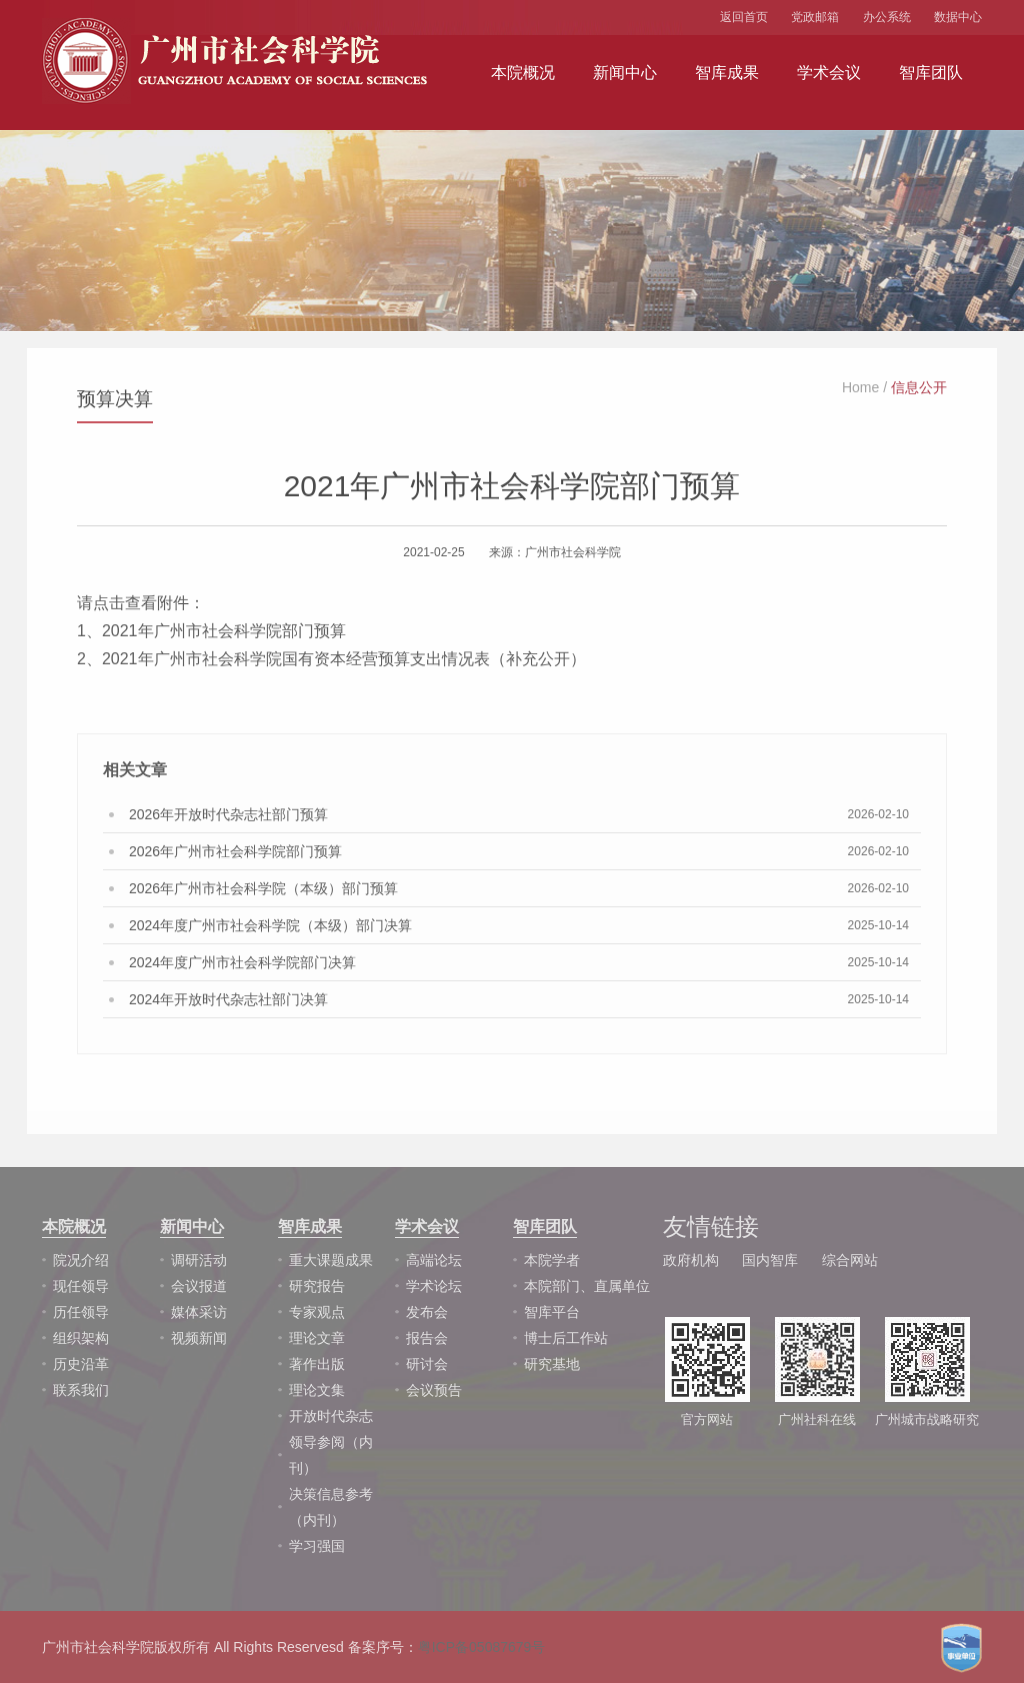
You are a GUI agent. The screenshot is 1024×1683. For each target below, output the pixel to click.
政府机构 (691, 1260)
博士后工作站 (566, 1338)
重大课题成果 (331, 1260)
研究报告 (317, 1286)
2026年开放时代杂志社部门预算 (228, 819)
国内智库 (770, 1260)
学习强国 (317, 1546)
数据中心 (958, 17)
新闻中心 (625, 72)
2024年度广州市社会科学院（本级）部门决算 (270, 930)
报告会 (427, 1338)
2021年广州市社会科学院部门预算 (224, 635)
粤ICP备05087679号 (482, 1647)
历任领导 (81, 1312)
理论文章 (317, 1338)
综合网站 (850, 1260)
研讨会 (427, 1364)
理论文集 (317, 1390)
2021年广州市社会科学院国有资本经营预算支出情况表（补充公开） (344, 663)
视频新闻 (199, 1338)
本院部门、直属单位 (587, 1286)
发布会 (427, 1312)
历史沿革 (81, 1364)
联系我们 (81, 1390)
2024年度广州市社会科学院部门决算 (242, 967)
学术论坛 (434, 1286)
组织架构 (81, 1338)
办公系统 (887, 17)
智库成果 (727, 72)
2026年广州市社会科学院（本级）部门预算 (263, 893)
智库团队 (931, 72)
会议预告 (434, 1390)
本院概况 (523, 72)
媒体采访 (199, 1312)
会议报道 (199, 1286)
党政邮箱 (815, 17)
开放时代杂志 (331, 1416)
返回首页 (744, 17)
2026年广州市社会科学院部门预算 (235, 856)
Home (860, 392)
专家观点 (317, 1312)
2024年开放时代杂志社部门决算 (228, 1004)
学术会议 (829, 72)
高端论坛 (434, 1260)
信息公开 (919, 392)
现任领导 (81, 1286)
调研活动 (199, 1260)
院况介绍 (81, 1260)
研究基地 (552, 1364)
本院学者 (552, 1260)
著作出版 (317, 1364)
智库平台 (552, 1312)
